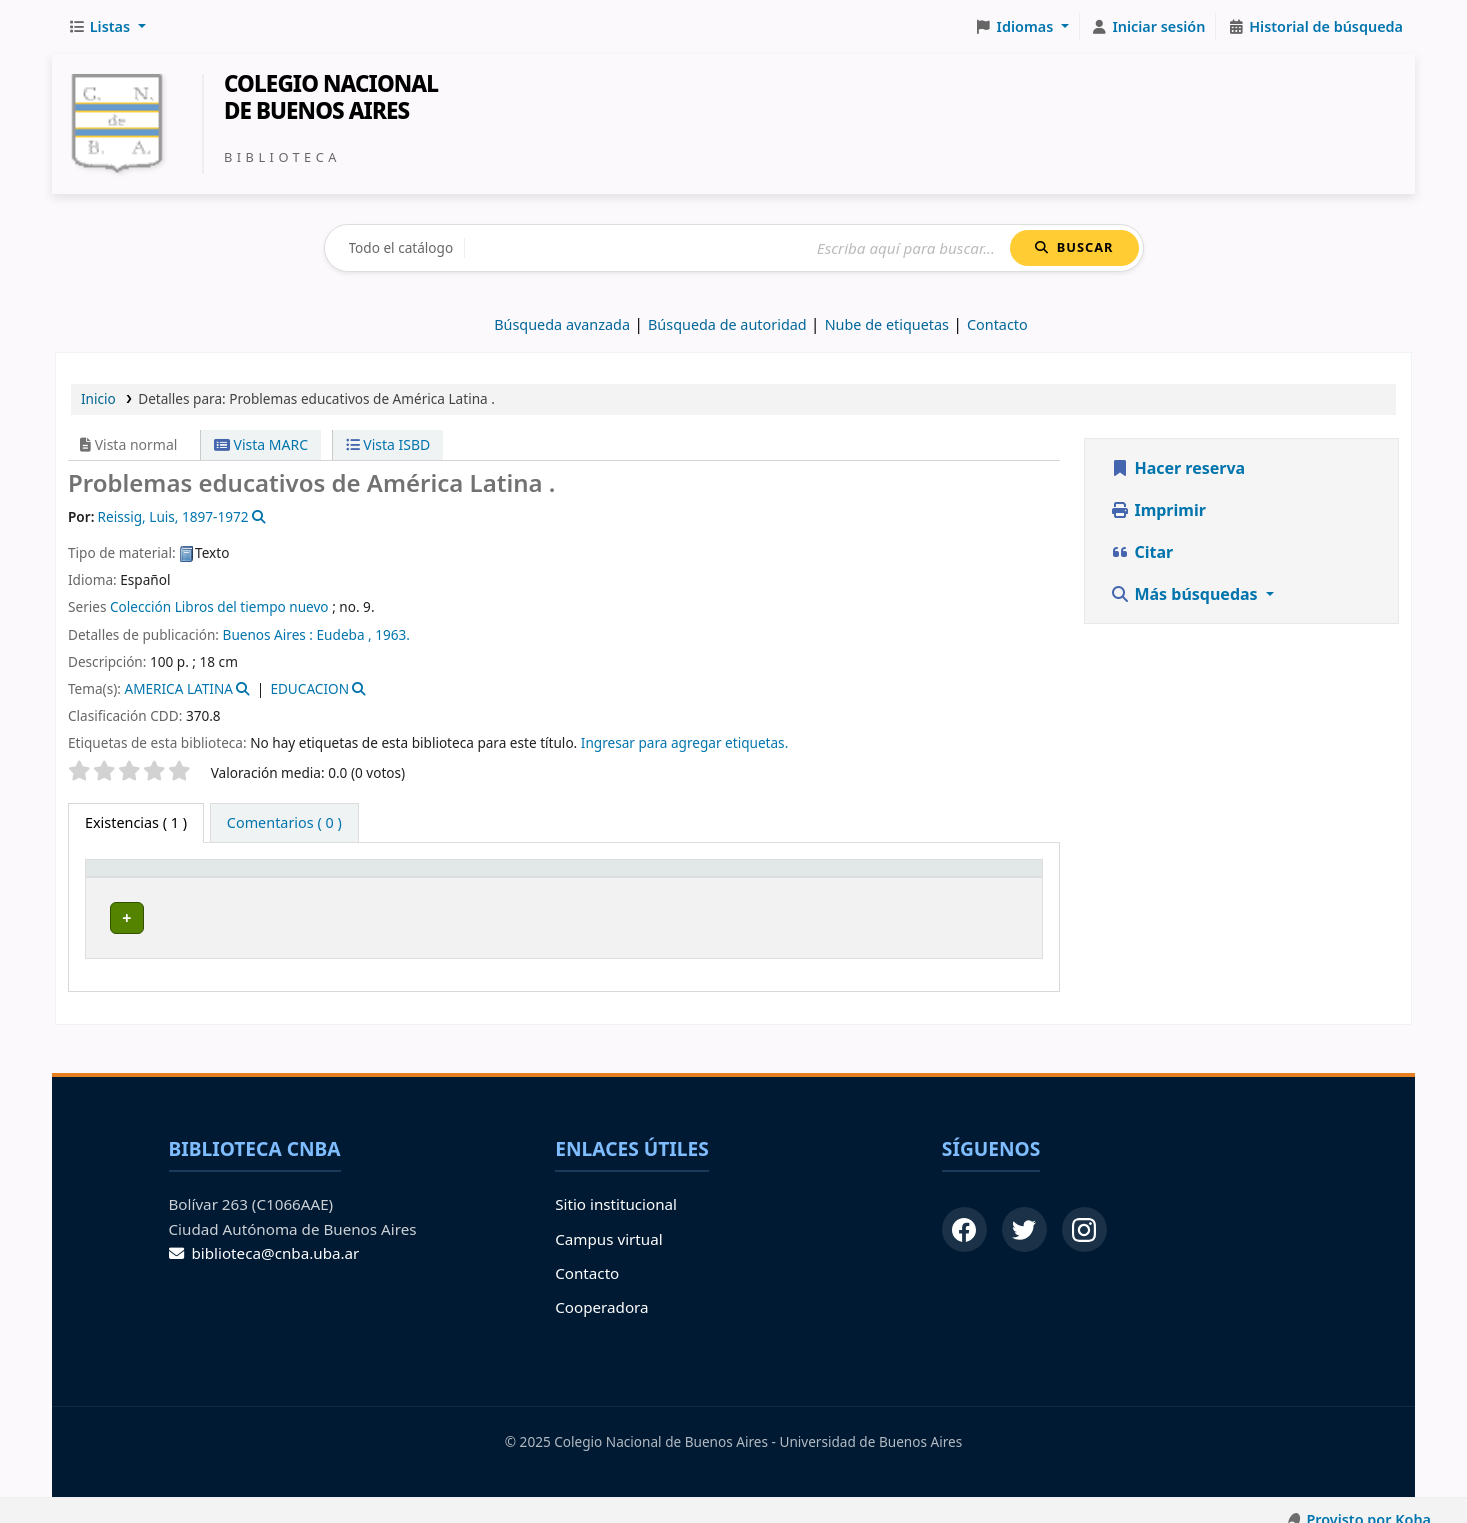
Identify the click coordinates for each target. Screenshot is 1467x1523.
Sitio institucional (616, 1186)
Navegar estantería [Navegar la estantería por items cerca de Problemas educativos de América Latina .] (616, 914)
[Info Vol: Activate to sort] (745, 877)
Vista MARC (261, 444)
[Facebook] (964, 1211)
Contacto (587, 1254)
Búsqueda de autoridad (727, 324)
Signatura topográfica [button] (548, 877)
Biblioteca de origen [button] (295, 877)
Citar (1141, 552)
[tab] (284, 823)
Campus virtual (608, 1220)
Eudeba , (344, 634)
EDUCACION (309, 688)
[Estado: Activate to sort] (837, 877)
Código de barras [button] (949, 877)
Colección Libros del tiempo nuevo (219, 606)
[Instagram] (1084, 1211)
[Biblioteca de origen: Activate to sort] (338, 877)
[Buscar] (737, 248)
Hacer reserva (1177, 468)
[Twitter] (1024, 1211)
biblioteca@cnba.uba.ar (264, 1234)
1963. (392, 634)
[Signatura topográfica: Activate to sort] (579, 877)
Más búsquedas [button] (1186, 594)
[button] (107, 27)
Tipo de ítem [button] (138, 877)
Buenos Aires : (268, 634)
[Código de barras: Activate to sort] (962, 877)
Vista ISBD (388, 444)
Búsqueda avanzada (562, 324)
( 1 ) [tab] (136, 822)
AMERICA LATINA (178, 688)
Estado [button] (825, 877)
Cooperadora (601, 1289)
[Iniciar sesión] (1148, 27)
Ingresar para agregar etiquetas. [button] (684, 742)
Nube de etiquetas (887, 324)
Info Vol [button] (733, 877)
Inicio (98, 398)
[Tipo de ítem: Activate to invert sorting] (151, 877)
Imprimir (1158, 510)
